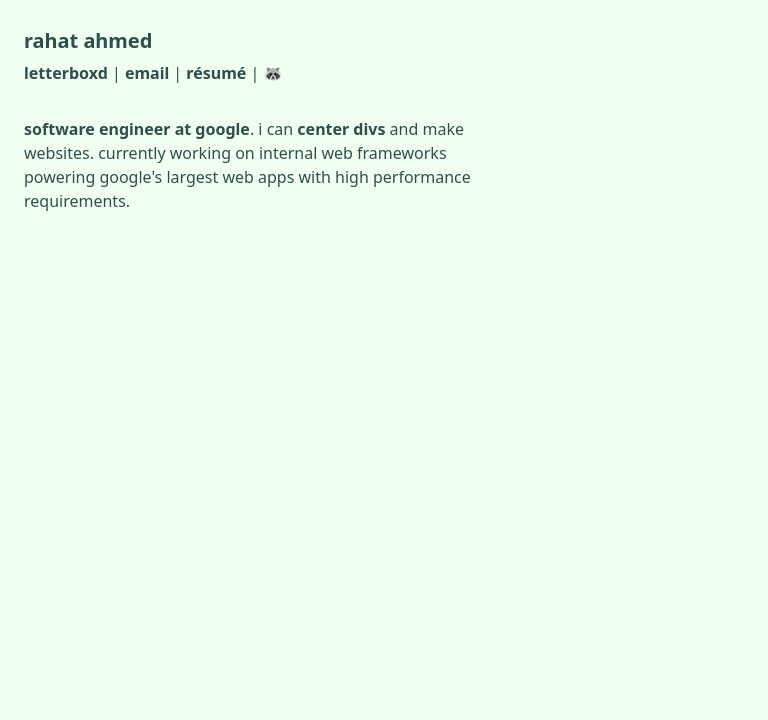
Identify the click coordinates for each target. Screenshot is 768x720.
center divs (341, 129)
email (147, 73)
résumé (216, 73)
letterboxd (66, 73)
